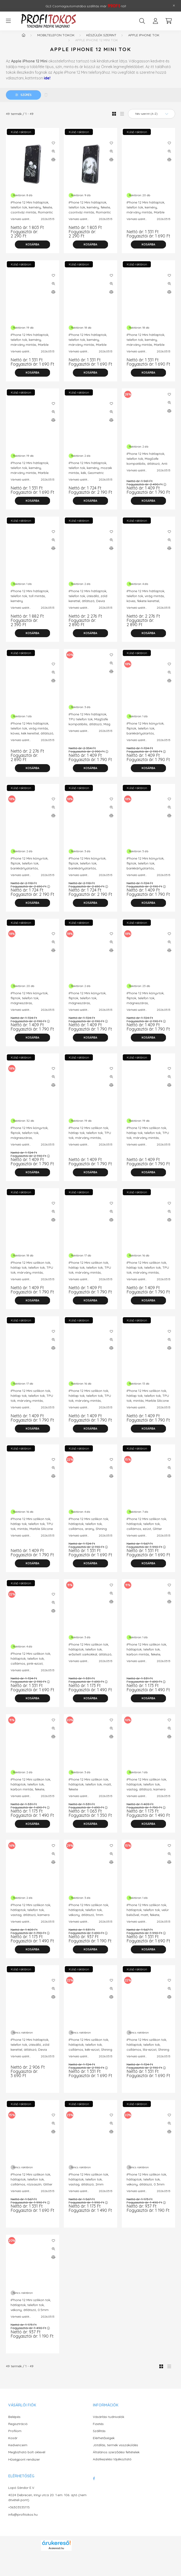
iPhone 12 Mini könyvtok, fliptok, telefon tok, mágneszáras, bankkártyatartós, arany (30, 1005)
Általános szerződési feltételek (116, 2457)
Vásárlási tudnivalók (108, 2422)
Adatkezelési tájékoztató (112, 2464)
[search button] (142, 21)
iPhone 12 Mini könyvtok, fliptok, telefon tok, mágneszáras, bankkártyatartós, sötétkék (32, 1139)
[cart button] (168, 21)
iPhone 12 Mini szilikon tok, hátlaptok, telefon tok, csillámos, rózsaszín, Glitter (31, 2184)
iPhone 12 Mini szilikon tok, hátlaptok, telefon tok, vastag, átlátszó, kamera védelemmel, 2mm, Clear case (31, 1920)
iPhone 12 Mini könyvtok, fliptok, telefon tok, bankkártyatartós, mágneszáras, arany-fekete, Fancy (148, 738)
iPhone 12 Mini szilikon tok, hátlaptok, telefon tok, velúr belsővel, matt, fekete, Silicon (148, 1917)
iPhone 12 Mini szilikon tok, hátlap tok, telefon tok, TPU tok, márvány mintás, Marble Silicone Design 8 (90, 1402)
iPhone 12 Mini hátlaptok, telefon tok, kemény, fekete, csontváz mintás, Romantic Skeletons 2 (90, 214)
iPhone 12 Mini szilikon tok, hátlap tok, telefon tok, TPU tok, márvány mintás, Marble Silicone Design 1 (90, 1139)
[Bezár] (173, 5)
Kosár (12, 2443)
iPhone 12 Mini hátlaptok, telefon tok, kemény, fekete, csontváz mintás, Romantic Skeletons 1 (32, 214)
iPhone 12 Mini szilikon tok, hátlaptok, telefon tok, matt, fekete (90, 1789)
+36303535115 (19, 2512)
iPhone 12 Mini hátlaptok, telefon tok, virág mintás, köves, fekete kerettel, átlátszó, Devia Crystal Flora (146, 606)
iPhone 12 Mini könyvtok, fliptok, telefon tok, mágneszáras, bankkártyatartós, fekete (88, 1005)
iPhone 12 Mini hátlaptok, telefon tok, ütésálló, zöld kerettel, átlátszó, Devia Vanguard (30, 2051)
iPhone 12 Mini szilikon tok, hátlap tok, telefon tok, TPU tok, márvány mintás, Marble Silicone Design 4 (90, 1274)
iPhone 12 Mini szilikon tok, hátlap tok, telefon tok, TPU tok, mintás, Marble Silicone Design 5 (148, 1402)
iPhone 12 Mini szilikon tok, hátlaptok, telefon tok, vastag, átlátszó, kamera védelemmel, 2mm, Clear (147, 1791)
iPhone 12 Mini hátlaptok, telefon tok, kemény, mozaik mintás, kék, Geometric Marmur (90, 475)
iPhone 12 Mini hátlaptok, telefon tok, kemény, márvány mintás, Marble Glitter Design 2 (30, 346)
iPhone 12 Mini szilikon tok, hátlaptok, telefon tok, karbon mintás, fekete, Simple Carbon (31, 1791)
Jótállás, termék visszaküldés (115, 2450)
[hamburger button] (8, 21)
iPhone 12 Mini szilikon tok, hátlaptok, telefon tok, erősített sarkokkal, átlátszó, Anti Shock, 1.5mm (90, 1656)
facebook (94, 2483)
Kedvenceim (17, 2450)
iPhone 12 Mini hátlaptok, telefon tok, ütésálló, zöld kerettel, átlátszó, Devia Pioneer (88, 603)
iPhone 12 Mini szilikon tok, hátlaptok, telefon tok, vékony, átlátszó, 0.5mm (31, 2310)
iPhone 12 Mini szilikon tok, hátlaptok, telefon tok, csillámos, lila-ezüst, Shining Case (148, 2051)
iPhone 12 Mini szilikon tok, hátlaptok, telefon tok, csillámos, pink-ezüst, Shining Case (31, 1665)
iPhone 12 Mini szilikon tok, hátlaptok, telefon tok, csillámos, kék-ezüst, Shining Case (90, 2051)
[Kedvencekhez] (53, 147)
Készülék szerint (101, 40)
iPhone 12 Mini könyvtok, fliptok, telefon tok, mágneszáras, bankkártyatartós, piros (145, 1005)
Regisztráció (18, 2429)
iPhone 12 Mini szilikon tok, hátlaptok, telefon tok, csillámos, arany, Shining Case (89, 1531)
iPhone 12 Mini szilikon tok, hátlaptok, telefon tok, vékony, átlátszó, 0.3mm (147, 2184)
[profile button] (155, 21)
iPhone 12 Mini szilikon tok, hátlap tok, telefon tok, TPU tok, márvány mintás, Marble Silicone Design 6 (148, 1274)
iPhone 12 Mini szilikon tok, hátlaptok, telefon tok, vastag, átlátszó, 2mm (89, 2184)
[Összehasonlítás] (53, 164)
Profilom (14, 2436)
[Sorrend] (151, 118)
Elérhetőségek (104, 2443)
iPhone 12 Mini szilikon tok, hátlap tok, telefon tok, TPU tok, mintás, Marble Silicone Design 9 (32, 1531)
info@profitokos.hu (23, 2519)
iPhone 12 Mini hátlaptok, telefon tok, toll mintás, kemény (30, 601)
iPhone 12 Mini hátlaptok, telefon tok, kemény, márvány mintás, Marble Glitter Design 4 (146, 346)
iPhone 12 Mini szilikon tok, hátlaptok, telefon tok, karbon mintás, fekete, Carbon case (147, 1656)
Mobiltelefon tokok (55, 40)
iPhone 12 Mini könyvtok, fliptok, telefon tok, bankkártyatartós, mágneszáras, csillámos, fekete (88, 873)
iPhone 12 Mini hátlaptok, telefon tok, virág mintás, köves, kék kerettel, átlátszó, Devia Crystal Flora (32, 735)
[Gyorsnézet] (53, 155)
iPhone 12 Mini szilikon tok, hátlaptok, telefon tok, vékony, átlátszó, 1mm (89, 1915)
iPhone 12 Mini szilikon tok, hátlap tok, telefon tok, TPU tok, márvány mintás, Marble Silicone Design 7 (32, 1402)
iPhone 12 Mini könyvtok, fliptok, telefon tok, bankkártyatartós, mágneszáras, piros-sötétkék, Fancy (145, 873)
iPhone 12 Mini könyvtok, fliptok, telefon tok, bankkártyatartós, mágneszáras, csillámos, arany (30, 873)
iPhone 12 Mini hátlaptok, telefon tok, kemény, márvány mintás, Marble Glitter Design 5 (30, 475)
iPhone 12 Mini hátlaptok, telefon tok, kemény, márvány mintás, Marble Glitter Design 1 (146, 214)
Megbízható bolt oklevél (26, 2457)
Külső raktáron (21, 137)
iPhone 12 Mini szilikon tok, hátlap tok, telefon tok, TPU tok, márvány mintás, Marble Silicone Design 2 (148, 1139)
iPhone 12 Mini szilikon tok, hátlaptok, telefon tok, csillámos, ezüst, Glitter (147, 1528)
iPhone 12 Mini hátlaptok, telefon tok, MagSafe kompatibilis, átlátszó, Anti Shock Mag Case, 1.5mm (147, 465)
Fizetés (98, 2429)
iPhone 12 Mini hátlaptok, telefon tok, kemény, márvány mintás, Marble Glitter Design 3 (88, 346)
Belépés (14, 2422)
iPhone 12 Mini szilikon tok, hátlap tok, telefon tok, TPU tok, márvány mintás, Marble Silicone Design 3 (32, 1274)
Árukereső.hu (56, 2553)
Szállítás (99, 2436)
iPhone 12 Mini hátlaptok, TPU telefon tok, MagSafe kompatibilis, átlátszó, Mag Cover (89, 726)
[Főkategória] (23, 40)
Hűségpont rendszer (24, 2464)
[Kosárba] (32, 249)
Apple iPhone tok (143, 40)
